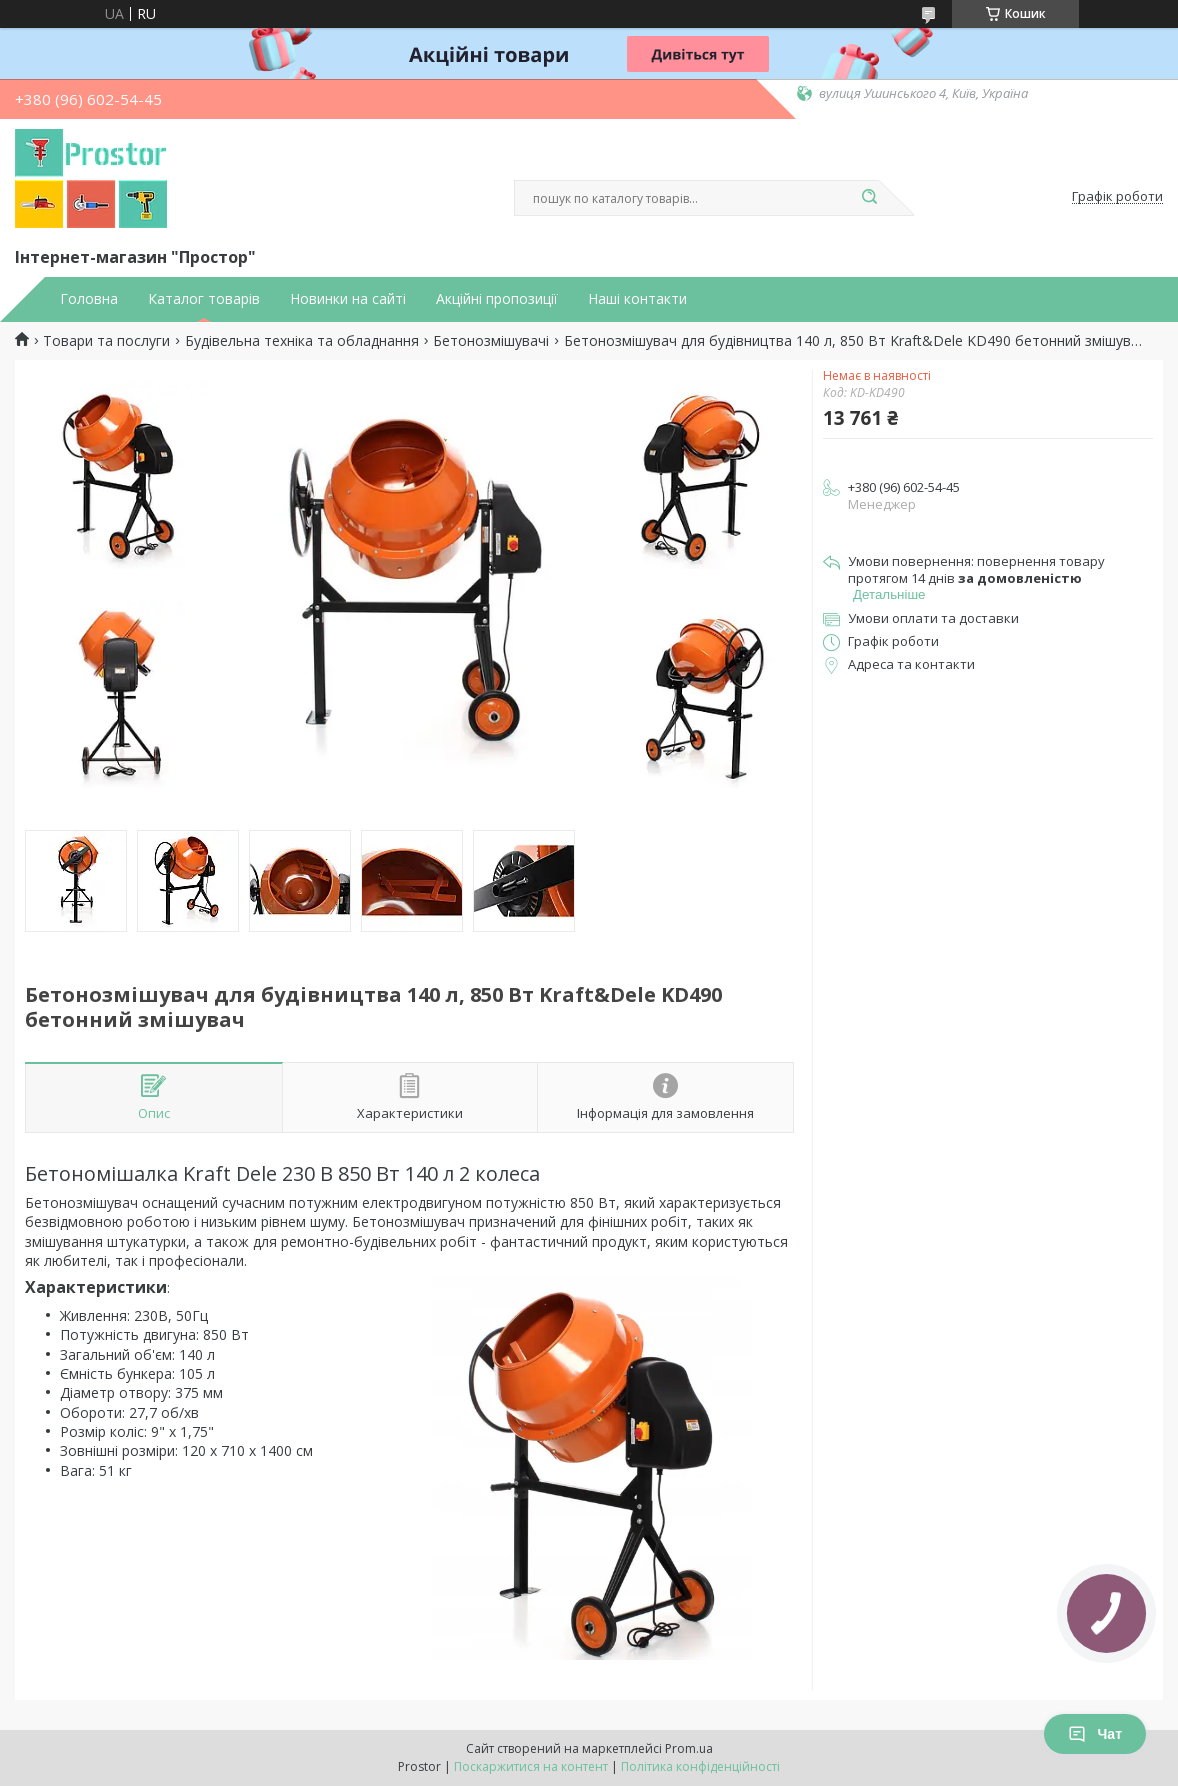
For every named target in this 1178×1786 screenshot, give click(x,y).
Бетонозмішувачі (491, 341)
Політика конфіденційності (700, 1766)
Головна (89, 299)
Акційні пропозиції (497, 299)
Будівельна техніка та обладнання (302, 341)
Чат (1095, 1734)
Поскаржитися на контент (531, 1766)
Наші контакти (637, 299)
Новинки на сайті (348, 299)
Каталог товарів (204, 299)
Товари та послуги (106, 341)
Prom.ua (689, 1748)
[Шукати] (869, 198)
